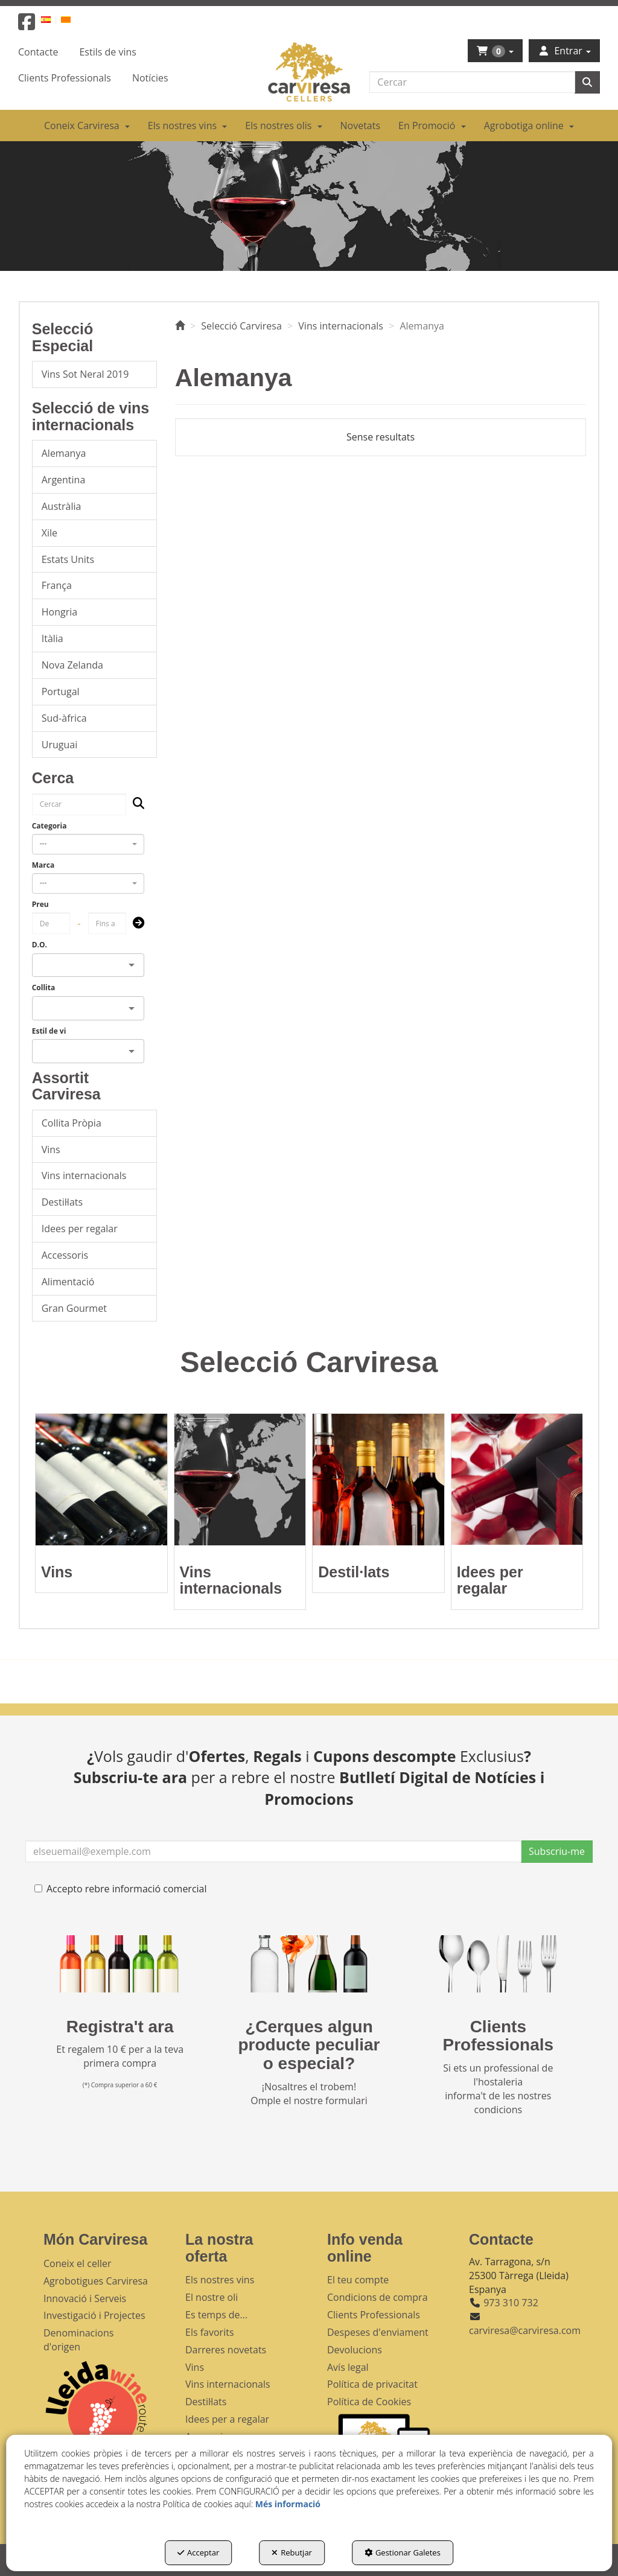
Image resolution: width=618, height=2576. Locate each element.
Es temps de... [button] (216, 2314)
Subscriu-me (557, 1851)
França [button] (57, 585)
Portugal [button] (61, 691)
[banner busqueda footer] (308, 1963)
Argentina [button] (64, 479)
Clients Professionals (498, 2036)
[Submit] (135, 923)
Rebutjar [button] (292, 2552)
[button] (26, 25)
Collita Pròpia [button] (71, 1123)
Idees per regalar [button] (80, 1228)
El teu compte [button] (358, 2279)
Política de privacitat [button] (372, 2384)
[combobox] (88, 844)
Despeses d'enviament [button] (377, 2332)
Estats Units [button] (68, 559)
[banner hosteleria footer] (498, 1963)
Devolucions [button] (354, 2349)
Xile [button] (49, 532)
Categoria (49, 826)
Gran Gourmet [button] (74, 1308)
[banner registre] (119, 1963)
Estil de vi (49, 1031)
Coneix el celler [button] (77, 2263)
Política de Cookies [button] (369, 2401)
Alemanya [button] (64, 453)
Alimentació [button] (68, 1281)
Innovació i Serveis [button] (84, 2298)
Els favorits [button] (209, 2332)
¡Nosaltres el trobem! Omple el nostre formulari (309, 2093)
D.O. (39, 945)
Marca (43, 865)
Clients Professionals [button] (373, 2314)
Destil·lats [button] (62, 1202)
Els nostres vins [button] (219, 2279)
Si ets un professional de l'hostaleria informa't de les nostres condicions (498, 2088)
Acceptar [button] (198, 2552)
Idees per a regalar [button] (227, 2419)
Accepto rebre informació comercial (120, 1888)
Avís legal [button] (348, 2367)
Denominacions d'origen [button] (78, 2339)
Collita (44, 987)
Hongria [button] (59, 612)
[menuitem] (53, 19)
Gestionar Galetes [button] (403, 2552)
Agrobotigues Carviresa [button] (95, 2281)
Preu (40, 904)
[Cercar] (587, 82)
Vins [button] (51, 1149)
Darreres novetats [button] (225, 2349)
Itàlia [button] (52, 638)
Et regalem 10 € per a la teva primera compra (119, 2056)
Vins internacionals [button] (84, 1175)
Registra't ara (120, 2026)
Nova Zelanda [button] (72, 665)
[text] (472, 82)
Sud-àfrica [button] (64, 718)
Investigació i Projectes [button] (94, 2315)
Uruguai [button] (59, 744)
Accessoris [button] (65, 1255)
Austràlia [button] (61, 506)
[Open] (131, 964)
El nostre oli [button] (211, 2297)
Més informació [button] (287, 2504)
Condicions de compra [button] (377, 2297)
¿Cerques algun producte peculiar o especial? (309, 2045)
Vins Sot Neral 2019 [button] (85, 374)
